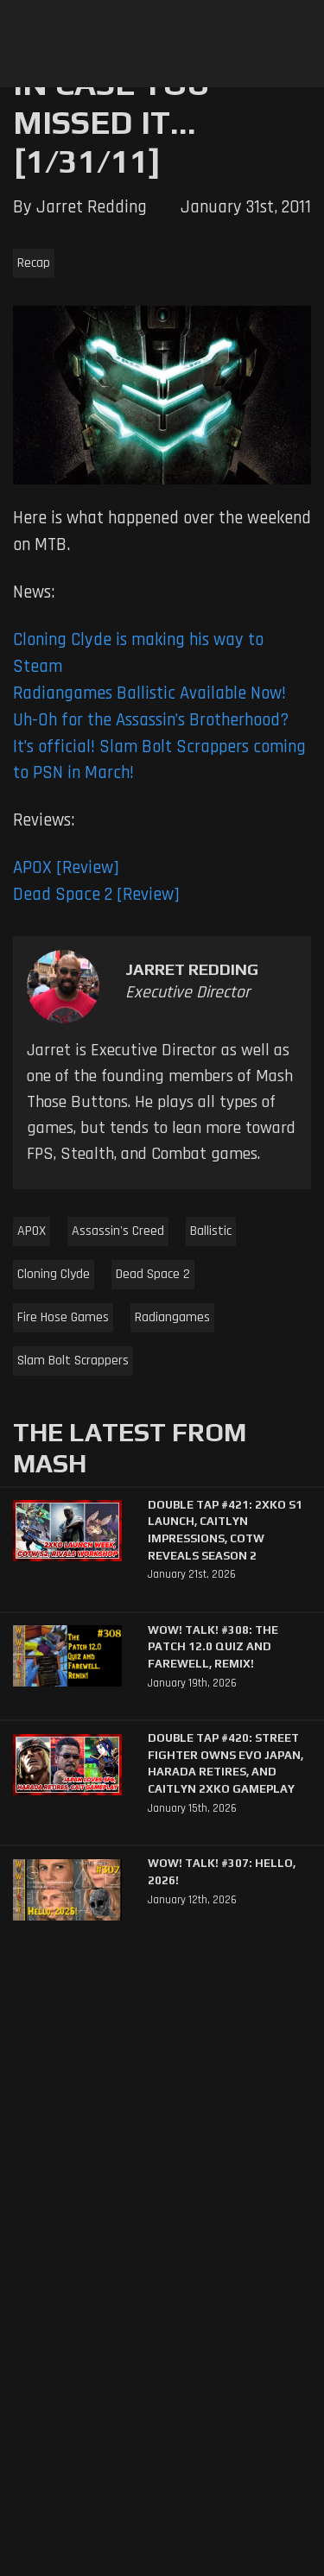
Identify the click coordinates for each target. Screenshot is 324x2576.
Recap (33, 263)
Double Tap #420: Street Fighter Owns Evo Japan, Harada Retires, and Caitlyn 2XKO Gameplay (225, 1763)
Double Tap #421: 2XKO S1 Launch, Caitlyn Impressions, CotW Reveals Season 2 (225, 1530)
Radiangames (172, 1317)
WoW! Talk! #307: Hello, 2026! (221, 1872)
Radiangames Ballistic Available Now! (149, 693)
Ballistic (211, 1231)
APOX (31, 1231)
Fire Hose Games (63, 1317)
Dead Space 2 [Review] (96, 894)
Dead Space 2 (153, 1274)
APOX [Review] (66, 868)
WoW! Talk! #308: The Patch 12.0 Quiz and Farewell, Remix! (213, 1646)
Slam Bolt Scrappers (73, 1360)
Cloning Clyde (53, 1274)
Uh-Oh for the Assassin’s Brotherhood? (151, 720)
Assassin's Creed (118, 1231)
